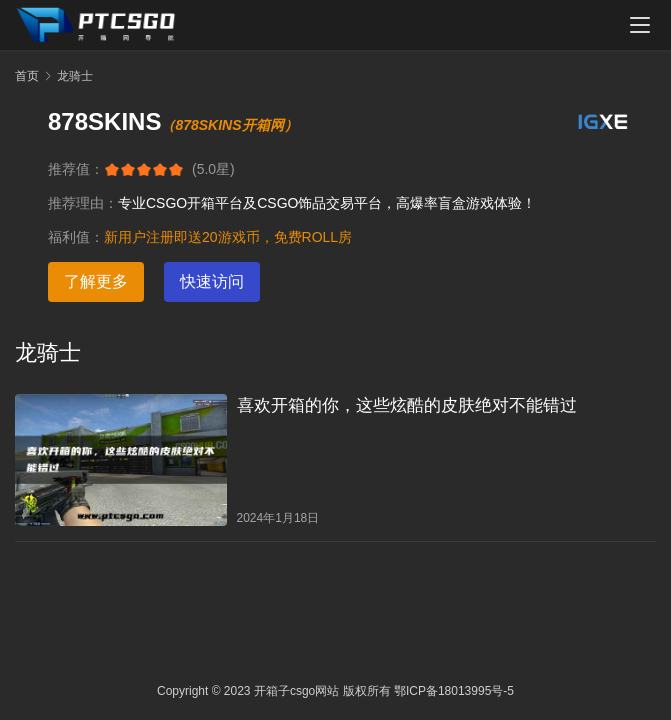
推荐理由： (83, 203)
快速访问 (212, 281)
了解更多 (96, 281)
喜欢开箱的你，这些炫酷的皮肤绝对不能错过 (407, 405)
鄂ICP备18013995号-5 (454, 691)
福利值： (76, 237)
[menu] (640, 25)
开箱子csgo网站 (296, 691)
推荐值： (76, 169)
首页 (27, 76)
